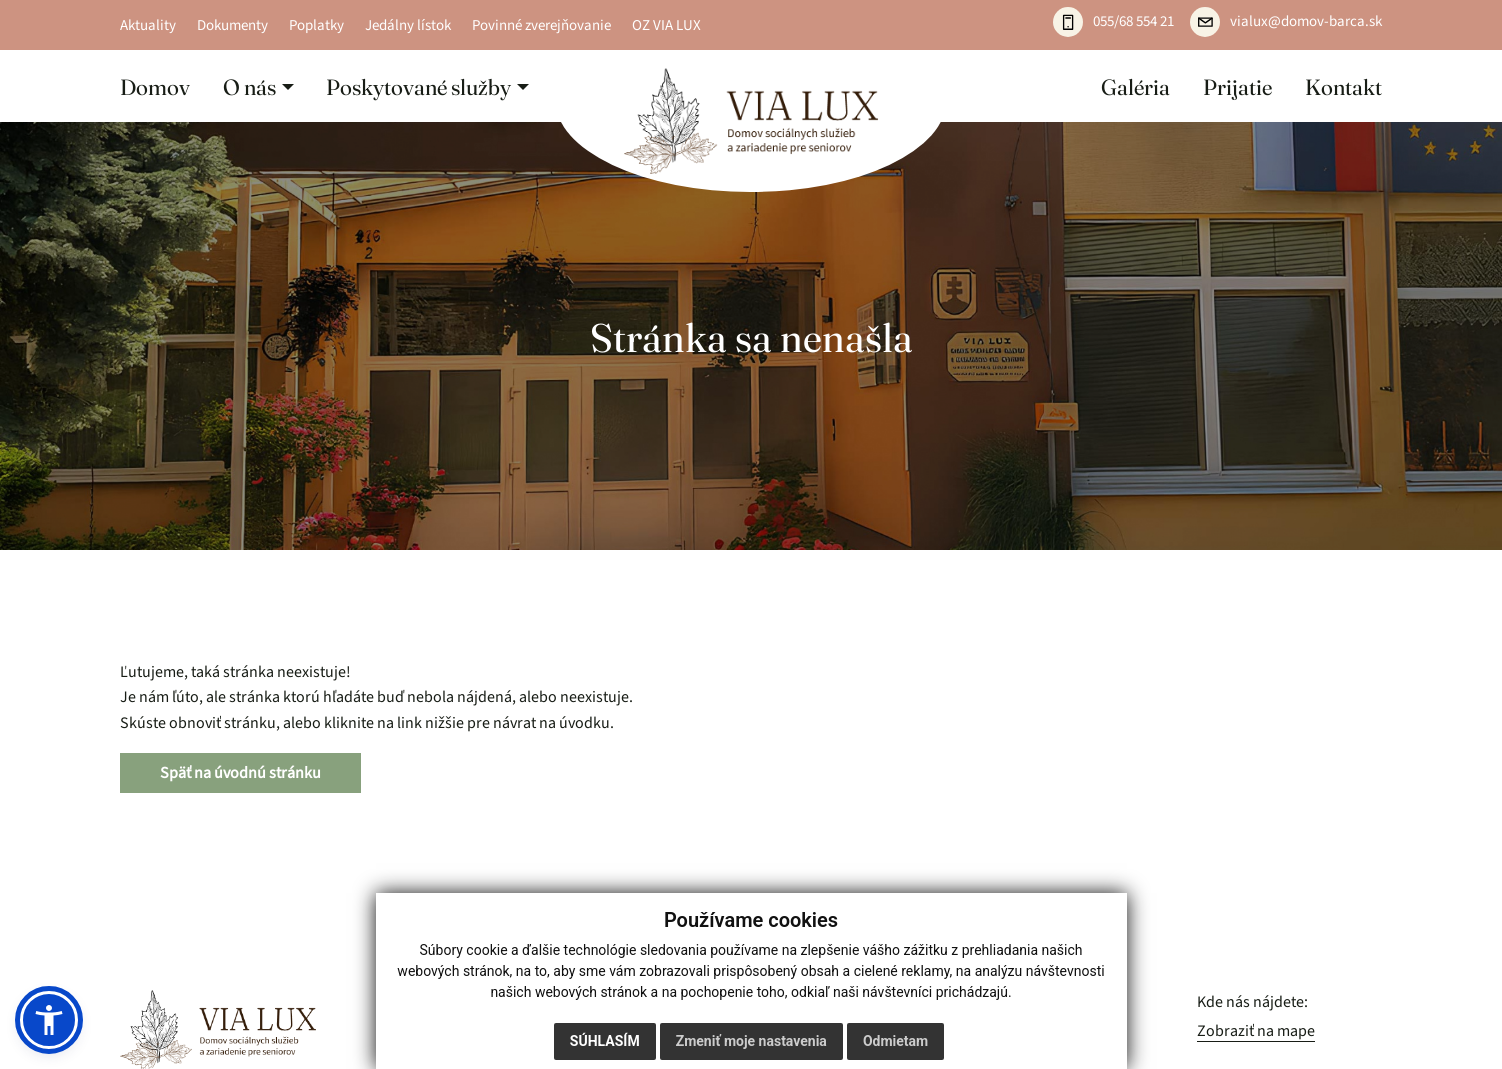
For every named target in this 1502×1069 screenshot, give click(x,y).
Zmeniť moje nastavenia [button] (751, 1041)
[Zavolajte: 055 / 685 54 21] (1113, 22)
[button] (258, 86)
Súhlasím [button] (605, 1041)
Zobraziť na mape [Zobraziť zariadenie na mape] (1256, 1031)
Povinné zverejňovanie (541, 25)
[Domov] (751, 121)
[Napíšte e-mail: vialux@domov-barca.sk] (1286, 22)
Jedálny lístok (408, 25)
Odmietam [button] (895, 1041)
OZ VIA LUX (666, 25)
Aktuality (148, 25)
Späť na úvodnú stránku (240, 773)
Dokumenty (232, 25)
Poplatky (316, 25)
